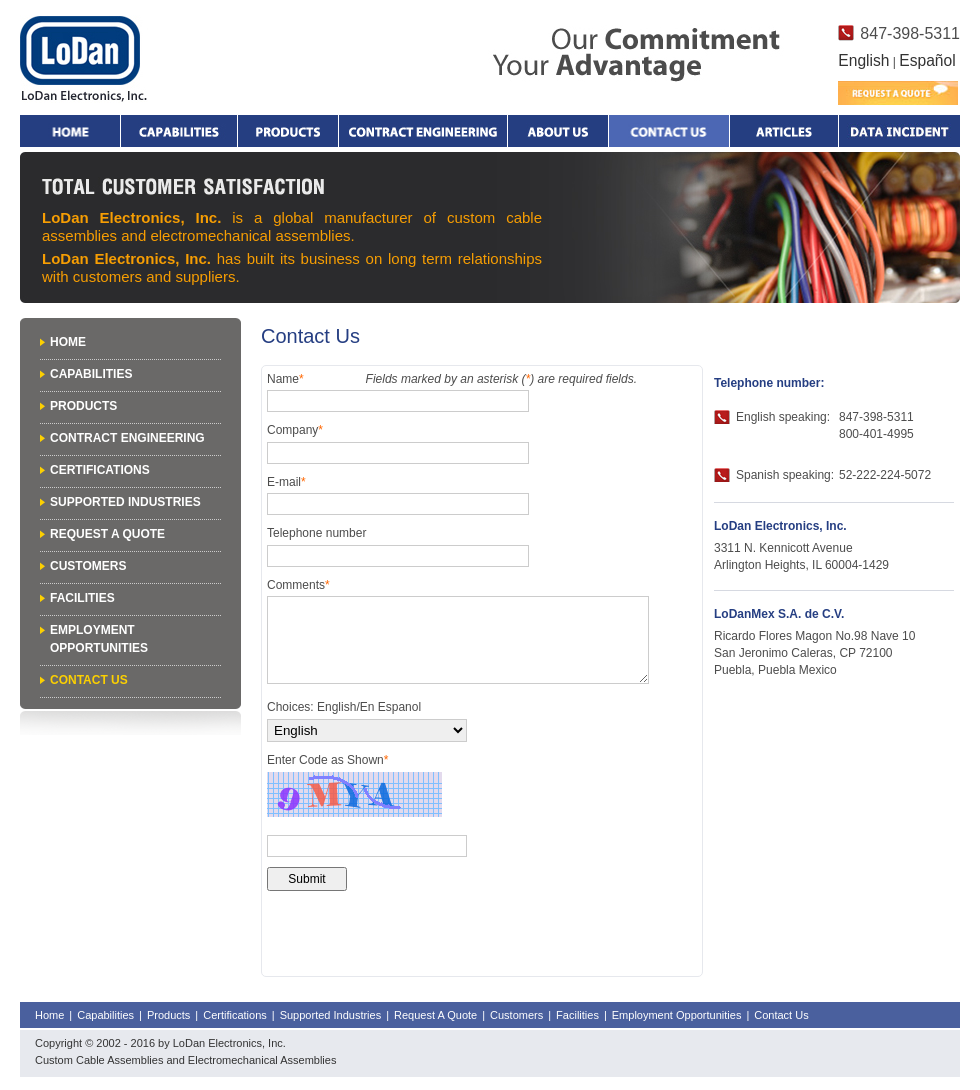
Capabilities (179, 131)
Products (288, 131)
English (863, 60)
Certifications (100, 470)
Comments (298, 585)
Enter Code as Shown (327, 760)
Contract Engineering (423, 131)
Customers (88, 566)
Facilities (82, 598)
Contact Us (89, 680)
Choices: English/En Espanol (344, 707)
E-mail (286, 482)
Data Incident (899, 131)
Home (70, 131)
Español (927, 60)
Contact (669, 131)
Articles (784, 131)
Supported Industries (125, 502)
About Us (558, 131)
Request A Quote (107, 534)
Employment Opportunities (677, 1015)
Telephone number (316, 533)
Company (295, 430)
